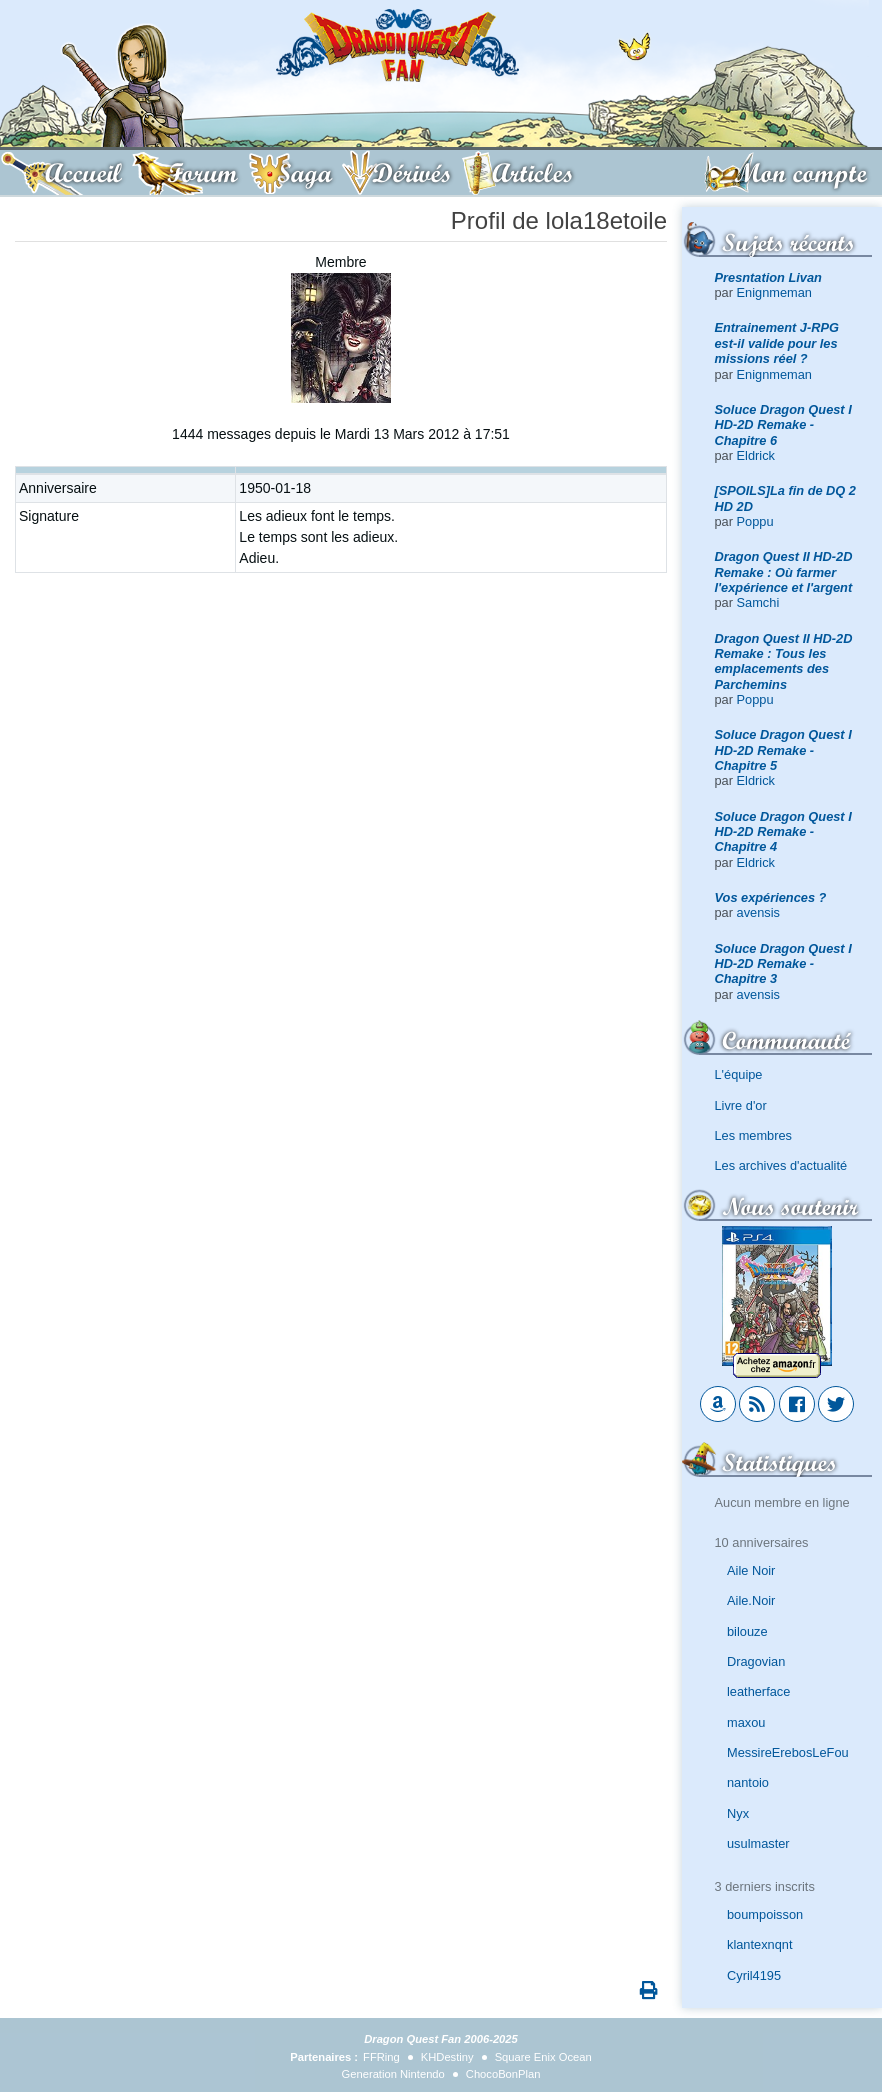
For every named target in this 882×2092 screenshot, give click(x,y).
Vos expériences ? (771, 897)
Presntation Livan (768, 277)
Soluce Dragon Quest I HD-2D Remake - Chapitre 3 (783, 964)
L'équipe (739, 1074)
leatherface (758, 1691)
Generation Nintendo (393, 2074)
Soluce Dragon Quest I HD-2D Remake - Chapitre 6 (783, 425)
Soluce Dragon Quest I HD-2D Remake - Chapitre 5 (783, 750)
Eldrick (756, 455)
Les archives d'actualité (781, 1165)
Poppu (755, 521)
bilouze (747, 1631)
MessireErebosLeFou (788, 1752)
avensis (758, 912)
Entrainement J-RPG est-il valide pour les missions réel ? (777, 343)
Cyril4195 (754, 1975)
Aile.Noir (751, 1600)
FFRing (381, 2057)
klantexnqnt (759, 1944)
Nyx (738, 1813)
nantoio (748, 1782)
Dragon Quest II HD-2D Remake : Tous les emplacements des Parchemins (784, 661)
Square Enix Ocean (543, 2057)
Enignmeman (774, 292)
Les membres (754, 1135)
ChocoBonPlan (503, 2074)
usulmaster (758, 1843)
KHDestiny (447, 2057)
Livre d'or (741, 1105)
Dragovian (756, 1661)
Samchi (758, 602)
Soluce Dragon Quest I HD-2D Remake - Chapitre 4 (783, 832)
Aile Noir (751, 1570)
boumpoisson (765, 1914)
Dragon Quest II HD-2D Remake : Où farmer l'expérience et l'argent (784, 572)
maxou (746, 1722)
